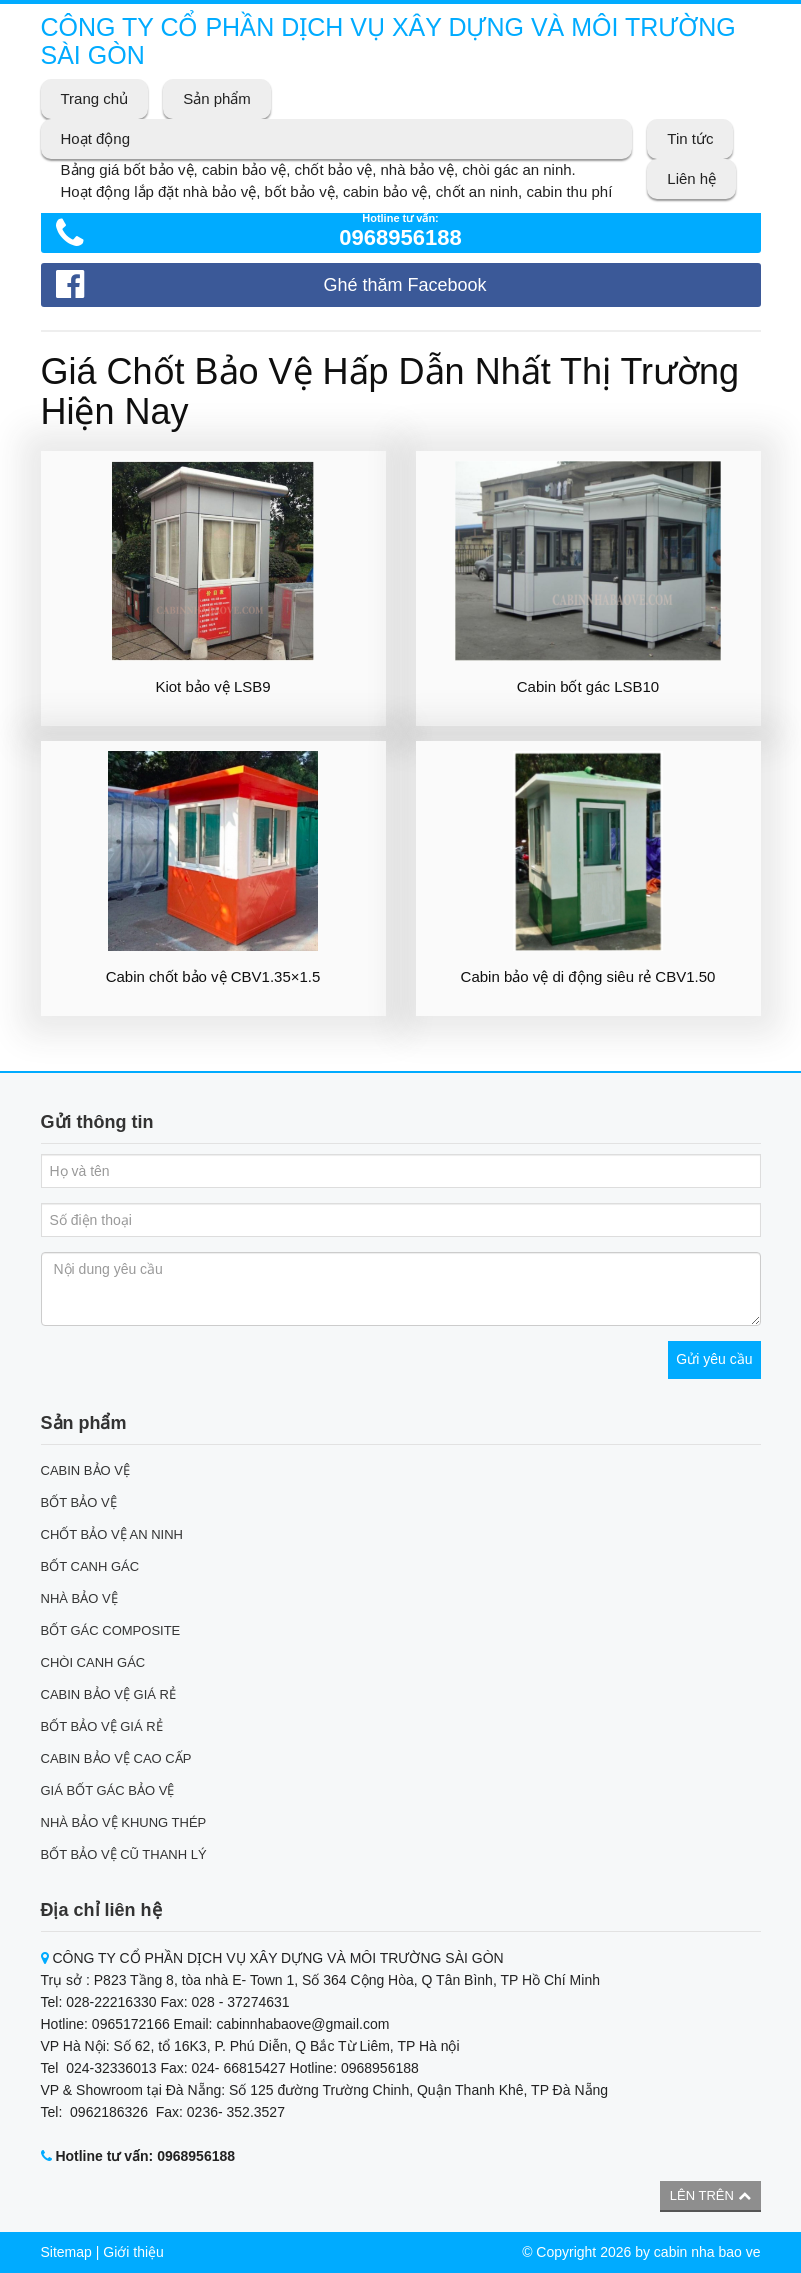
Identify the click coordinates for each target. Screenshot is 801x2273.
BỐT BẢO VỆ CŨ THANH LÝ (124, 1854)
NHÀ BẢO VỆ (79, 1598)
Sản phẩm (217, 98)
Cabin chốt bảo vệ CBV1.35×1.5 (213, 976)
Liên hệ (691, 178)
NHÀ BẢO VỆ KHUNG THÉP (124, 1822)
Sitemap (66, 2252)
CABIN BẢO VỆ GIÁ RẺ (108, 1694)
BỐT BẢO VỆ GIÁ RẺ (102, 1726)
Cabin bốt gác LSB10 (588, 686)
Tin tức (690, 138)
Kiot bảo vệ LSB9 (212, 686)
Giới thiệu (133, 2252)
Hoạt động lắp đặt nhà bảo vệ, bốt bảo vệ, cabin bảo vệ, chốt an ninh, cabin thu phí (337, 191)
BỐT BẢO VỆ (79, 1502)
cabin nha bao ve (707, 2252)
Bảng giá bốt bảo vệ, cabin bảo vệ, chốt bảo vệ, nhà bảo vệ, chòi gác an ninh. (318, 169)
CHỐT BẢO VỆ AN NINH (112, 1534)
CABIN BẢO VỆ (85, 1470)
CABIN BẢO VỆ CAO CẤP (116, 1758)
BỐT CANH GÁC (90, 1566)
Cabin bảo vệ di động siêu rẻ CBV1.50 (588, 976)
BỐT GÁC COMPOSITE (111, 1630)
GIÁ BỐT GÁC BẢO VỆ (108, 1790)
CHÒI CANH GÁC (93, 1662)
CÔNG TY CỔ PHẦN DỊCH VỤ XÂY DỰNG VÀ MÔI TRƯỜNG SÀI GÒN (388, 41)
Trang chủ (95, 98)
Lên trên (710, 2195)
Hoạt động (96, 138)
